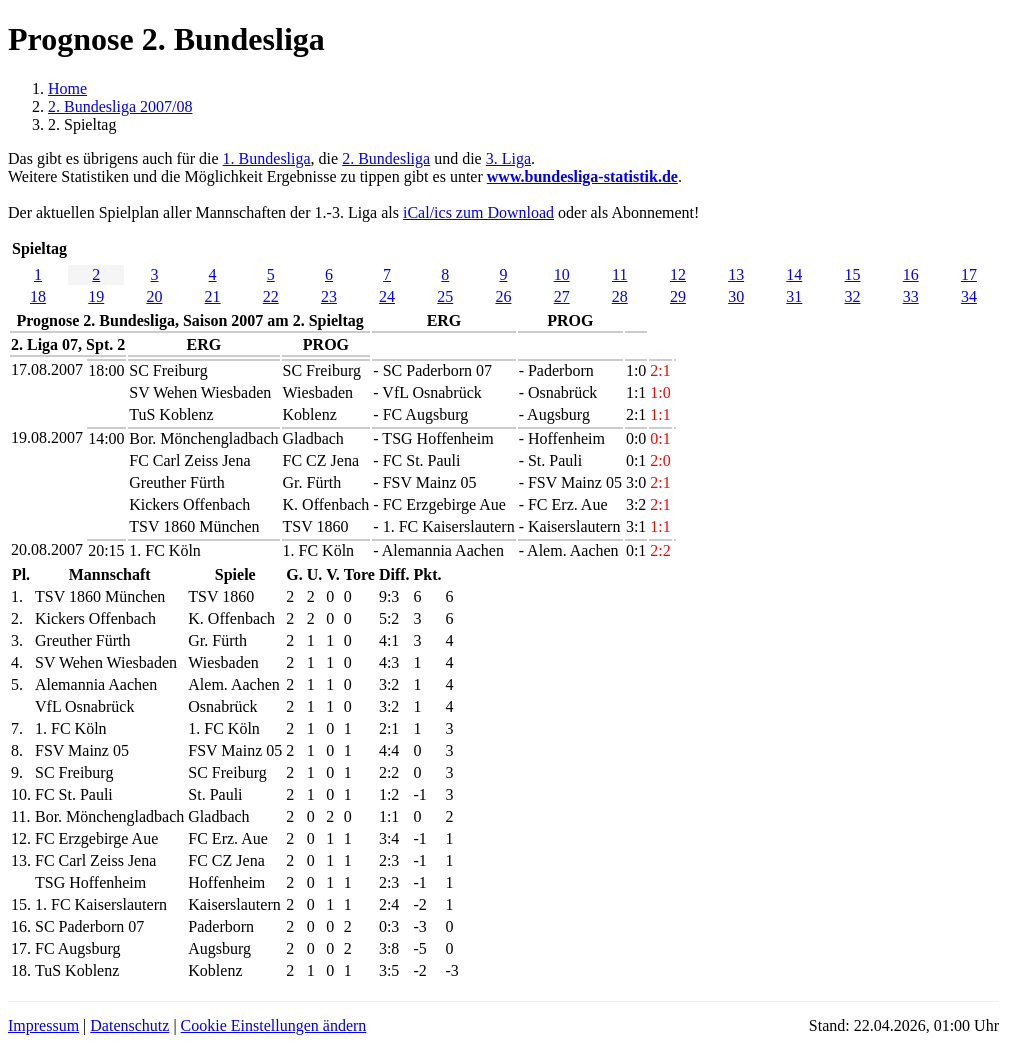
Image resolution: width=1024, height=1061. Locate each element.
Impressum (43, 1025)
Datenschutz (129, 1025)
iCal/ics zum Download (478, 212)
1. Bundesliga (267, 158)
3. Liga (508, 158)
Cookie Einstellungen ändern (274, 1025)
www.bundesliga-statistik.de (582, 176)
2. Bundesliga (386, 158)
